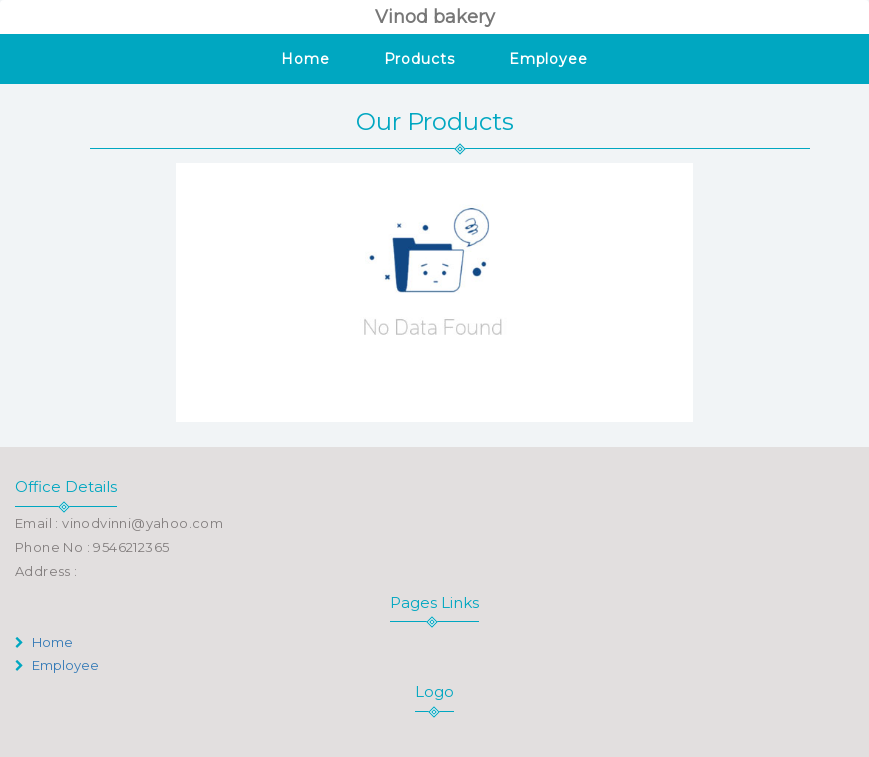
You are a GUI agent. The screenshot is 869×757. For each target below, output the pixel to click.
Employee (548, 59)
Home (305, 59)
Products (419, 59)
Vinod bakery (435, 17)
